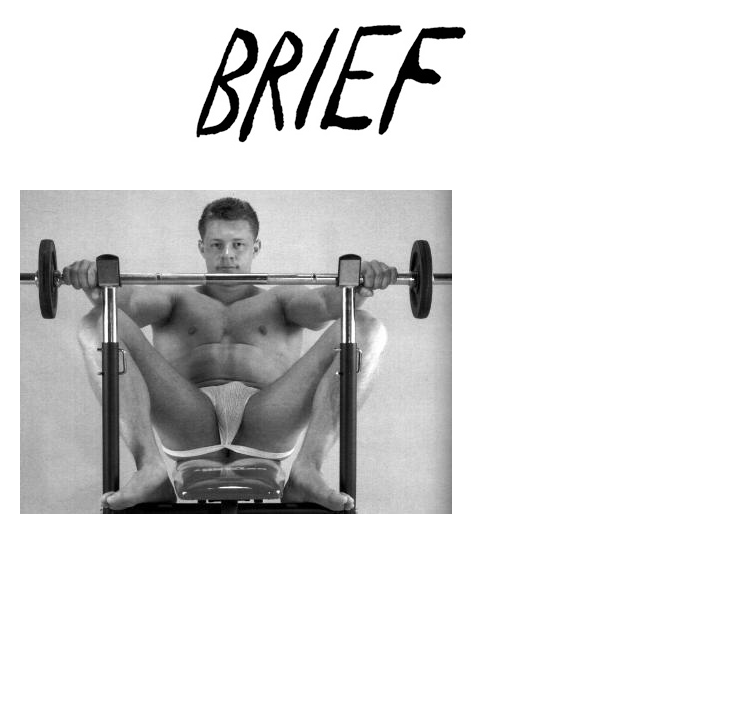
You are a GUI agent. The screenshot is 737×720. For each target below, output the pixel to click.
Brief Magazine (369, 95)
